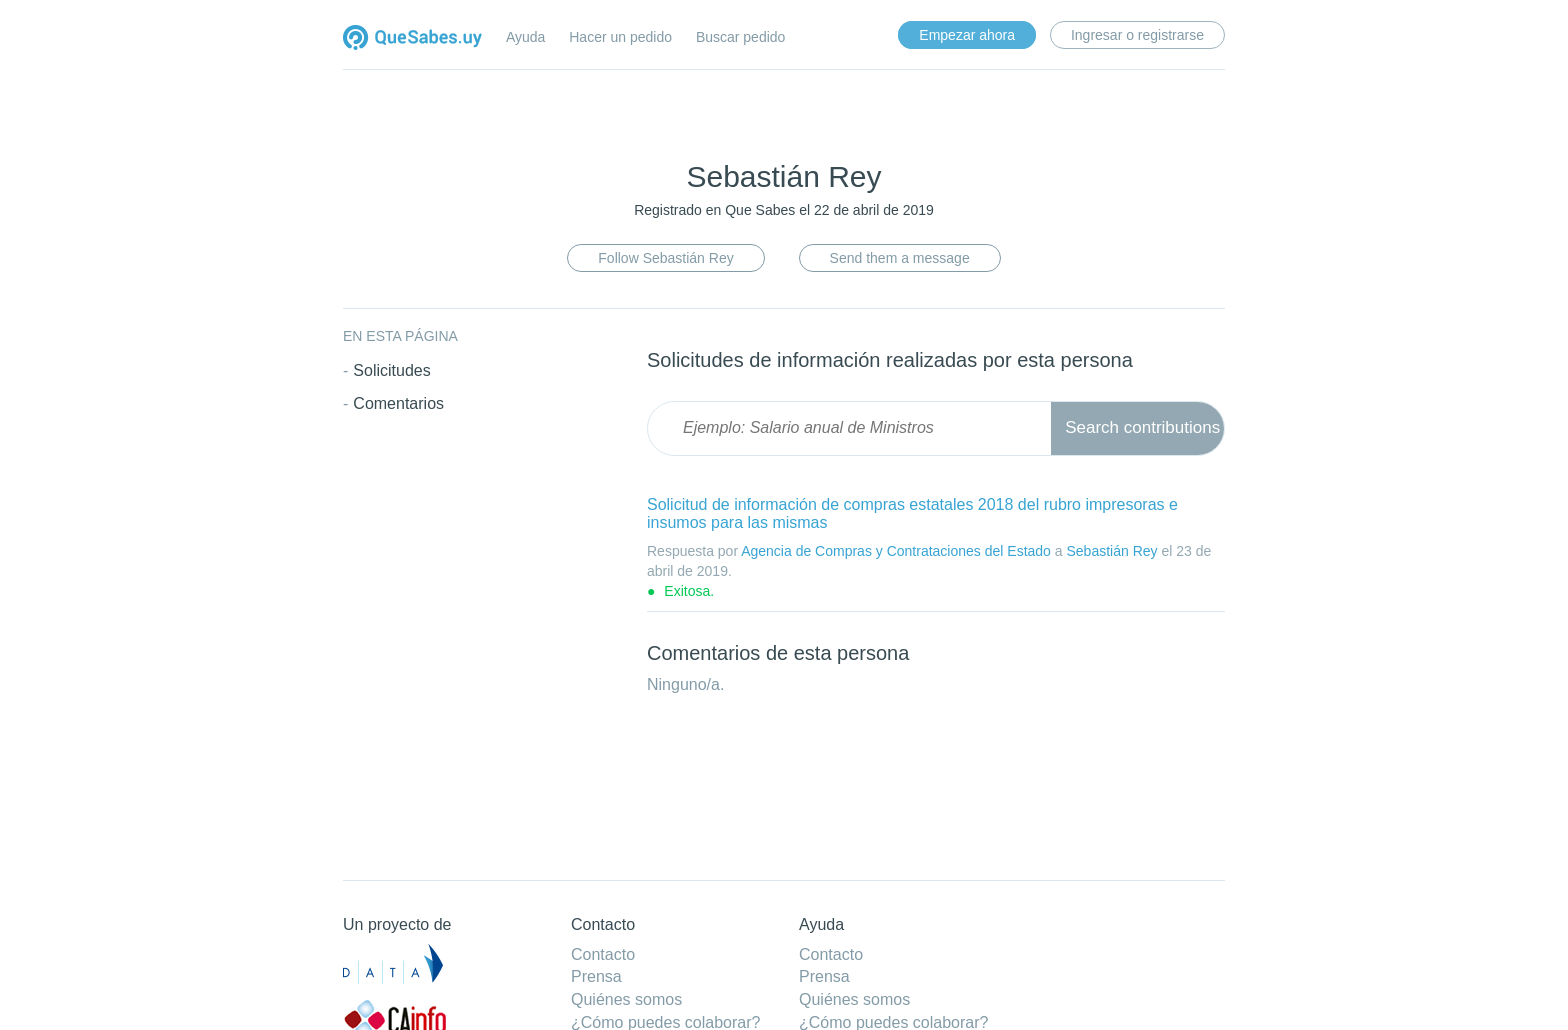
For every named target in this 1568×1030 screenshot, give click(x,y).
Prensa (596, 976)
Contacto (603, 954)
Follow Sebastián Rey (665, 258)
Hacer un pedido (620, 37)
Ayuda (525, 37)
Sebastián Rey (1111, 551)
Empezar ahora (967, 35)
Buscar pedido (741, 37)
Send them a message (900, 258)
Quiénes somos (626, 999)
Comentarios (398, 403)
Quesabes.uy (412, 39)
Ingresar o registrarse (1137, 35)
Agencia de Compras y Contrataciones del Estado (896, 551)
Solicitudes (391, 370)
